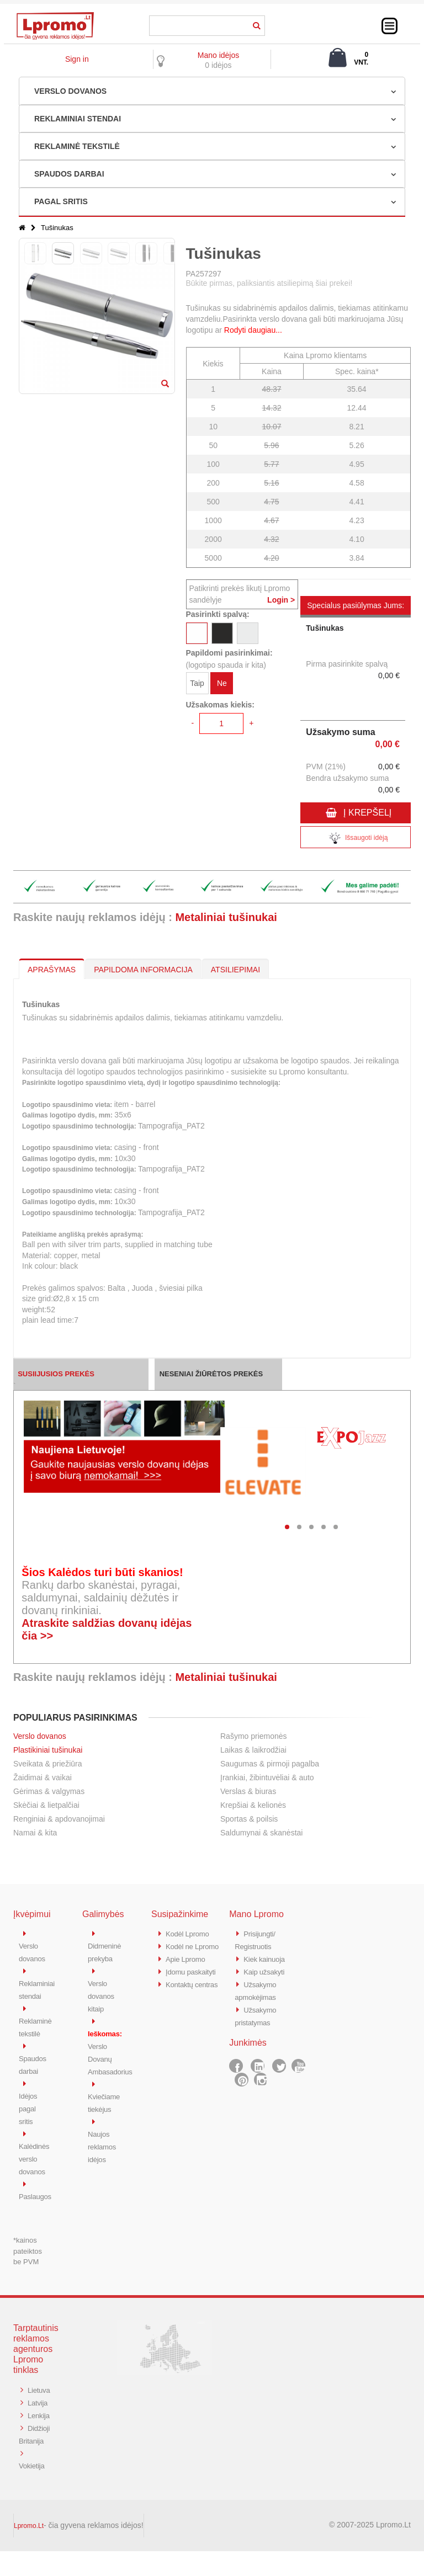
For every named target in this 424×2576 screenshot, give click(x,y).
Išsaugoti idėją (355, 838)
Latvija (39, 2405)
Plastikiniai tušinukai (47, 1749)
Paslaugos (37, 2188)
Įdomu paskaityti (194, 1982)
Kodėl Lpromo (190, 1933)
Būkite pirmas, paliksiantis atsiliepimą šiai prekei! (269, 283)
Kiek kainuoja (266, 1957)
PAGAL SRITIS (61, 201)
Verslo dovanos (39, 1736)
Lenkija (31, 2430)
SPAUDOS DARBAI (69, 173)
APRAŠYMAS (52, 969)
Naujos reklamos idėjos (104, 2140)
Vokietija (33, 2490)
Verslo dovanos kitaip (103, 1994)
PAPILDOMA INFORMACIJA (143, 969)
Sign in (77, 59)
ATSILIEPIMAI (235, 969)
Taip (197, 685)
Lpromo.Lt (29, 2550)
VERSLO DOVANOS (70, 91)
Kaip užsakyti (266, 1969)
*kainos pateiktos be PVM (27, 2243)
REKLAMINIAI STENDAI (77, 118)
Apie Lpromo (188, 1969)
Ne (222, 685)
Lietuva (31, 2393)
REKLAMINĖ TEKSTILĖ (77, 146)
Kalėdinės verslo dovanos (36, 2152)
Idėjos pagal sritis (29, 2103)
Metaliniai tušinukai (226, 917)
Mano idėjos (219, 55)
